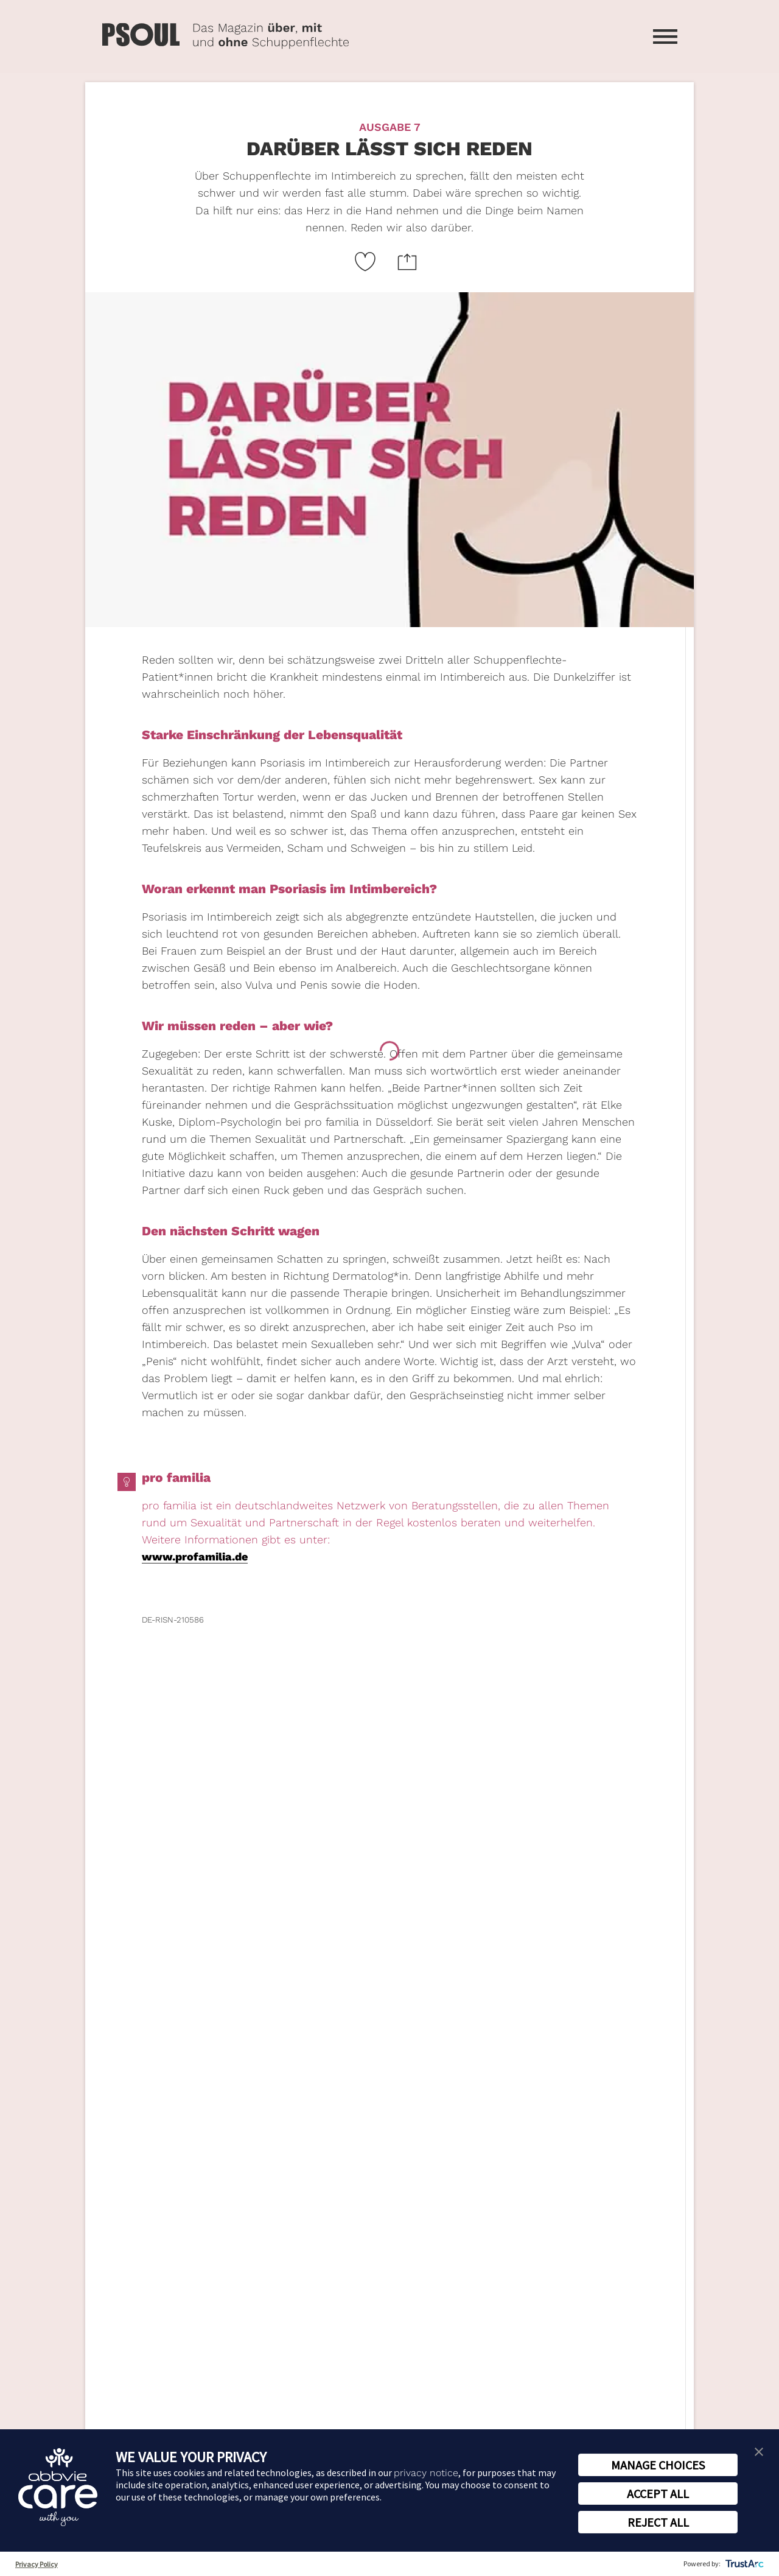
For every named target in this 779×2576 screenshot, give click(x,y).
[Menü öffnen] (665, 36)
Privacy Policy (36, 2564)
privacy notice (426, 2473)
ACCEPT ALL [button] (658, 2493)
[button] (759, 2451)
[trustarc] (743, 2563)
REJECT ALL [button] (658, 2522)
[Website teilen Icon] (407, 261)
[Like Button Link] (365, 261)
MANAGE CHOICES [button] (658, 2464)
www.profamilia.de (195, 1556)
